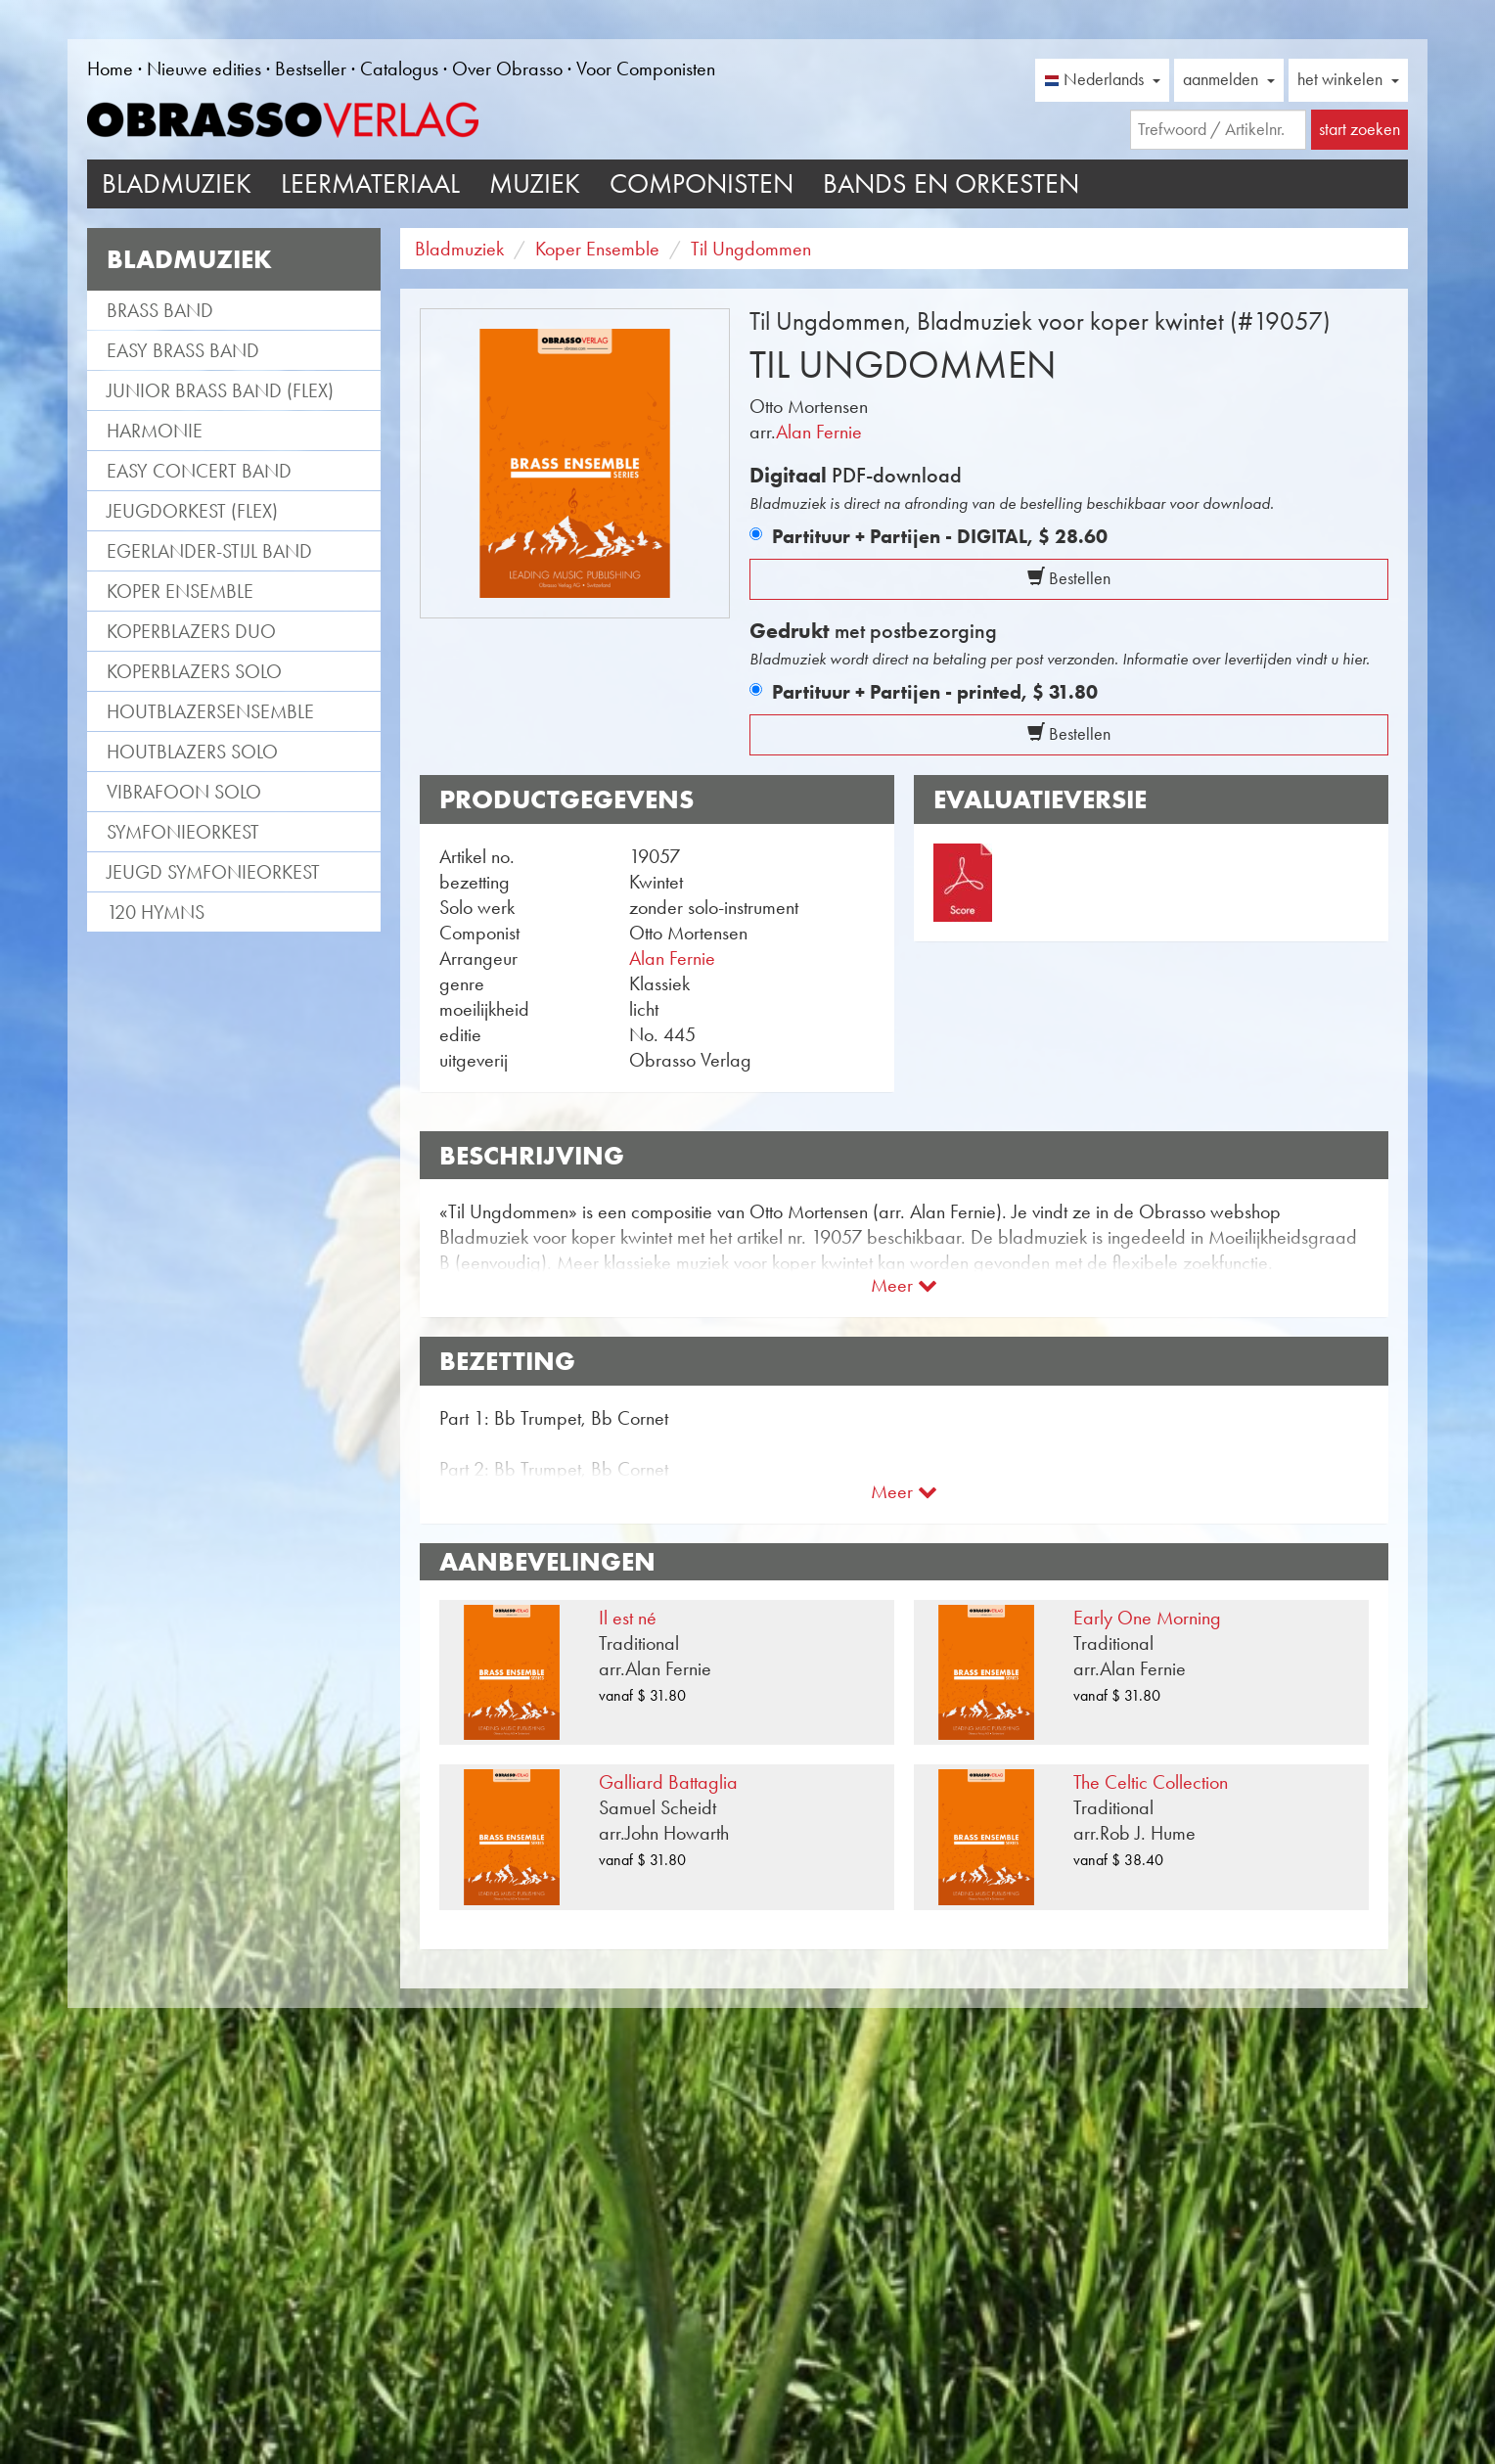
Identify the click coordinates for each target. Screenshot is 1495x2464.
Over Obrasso (507, 68)
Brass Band (160, 310)
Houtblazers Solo (192, 751)
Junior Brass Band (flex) (220, 390)
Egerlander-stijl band (209, 551)
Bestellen (1068, 578)
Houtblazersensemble (210, 711)
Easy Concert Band (199, 470)
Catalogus (399, 68)
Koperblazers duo (191, 631)
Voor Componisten (645, 68)
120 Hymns (155, 912)
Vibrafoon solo (184, 791)
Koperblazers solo (194, 671)
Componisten (701, 183)
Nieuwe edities (204, 68)
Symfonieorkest (183, 832)
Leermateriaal (370, 183)
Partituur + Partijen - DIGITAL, (940, 536)
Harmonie (155, 430)
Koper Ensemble (180, 591)
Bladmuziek (176, 183)
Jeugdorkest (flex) (192, 511)
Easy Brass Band (183, 350)
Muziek (534, 183)
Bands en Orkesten (951, 183)
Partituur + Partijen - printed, (935, 692)
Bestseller (310, 68)
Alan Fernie (819, 431)
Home (110, 68)
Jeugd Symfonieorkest (213, 872)
